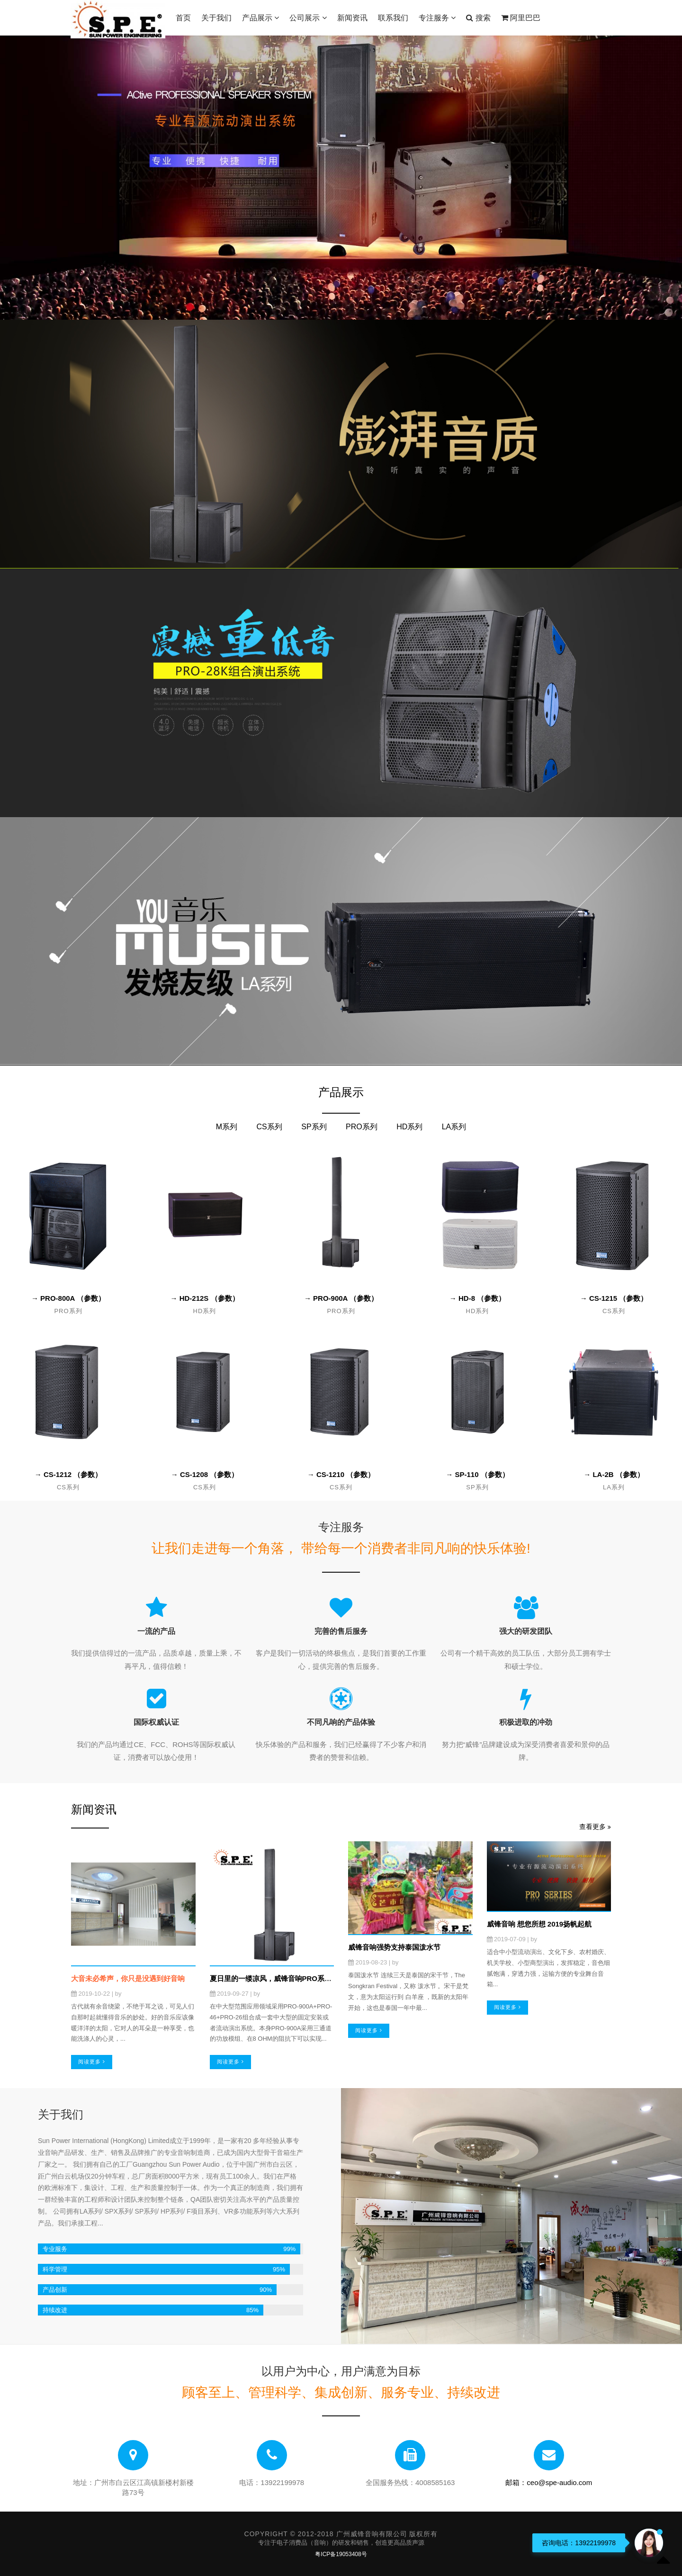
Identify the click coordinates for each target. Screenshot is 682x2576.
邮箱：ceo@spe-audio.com (548, 2482)
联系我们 (393, 18)
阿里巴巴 (520, 18)
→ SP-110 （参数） (477, 1474)
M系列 (226, 1127)
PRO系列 (361, 1127)
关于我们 (216, 18)
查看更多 (595, 1826)
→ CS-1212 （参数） (68, 1474)
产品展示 (260, 18)
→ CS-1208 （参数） (205, 1474)
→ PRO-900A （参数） (341, 1298)
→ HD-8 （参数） (477, 1298)
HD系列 (409, 1127)
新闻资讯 (352, 18)
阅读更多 (91, 2061)
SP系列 (313, 1127)
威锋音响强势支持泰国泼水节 (394, 1947)
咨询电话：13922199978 (579, 2543)
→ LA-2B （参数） (613, 1474)
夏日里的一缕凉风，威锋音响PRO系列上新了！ (285, 1978)
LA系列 (454, 1127)
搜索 (478, 18)
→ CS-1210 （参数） (341, 1474)
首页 (183, 18)
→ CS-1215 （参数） (614, 1298)
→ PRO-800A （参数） (68, 1298)
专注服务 (437, 18)
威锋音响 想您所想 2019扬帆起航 (539, 1924)
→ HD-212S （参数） (204, 1298)
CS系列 (269, 1127)
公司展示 (307, 18)
